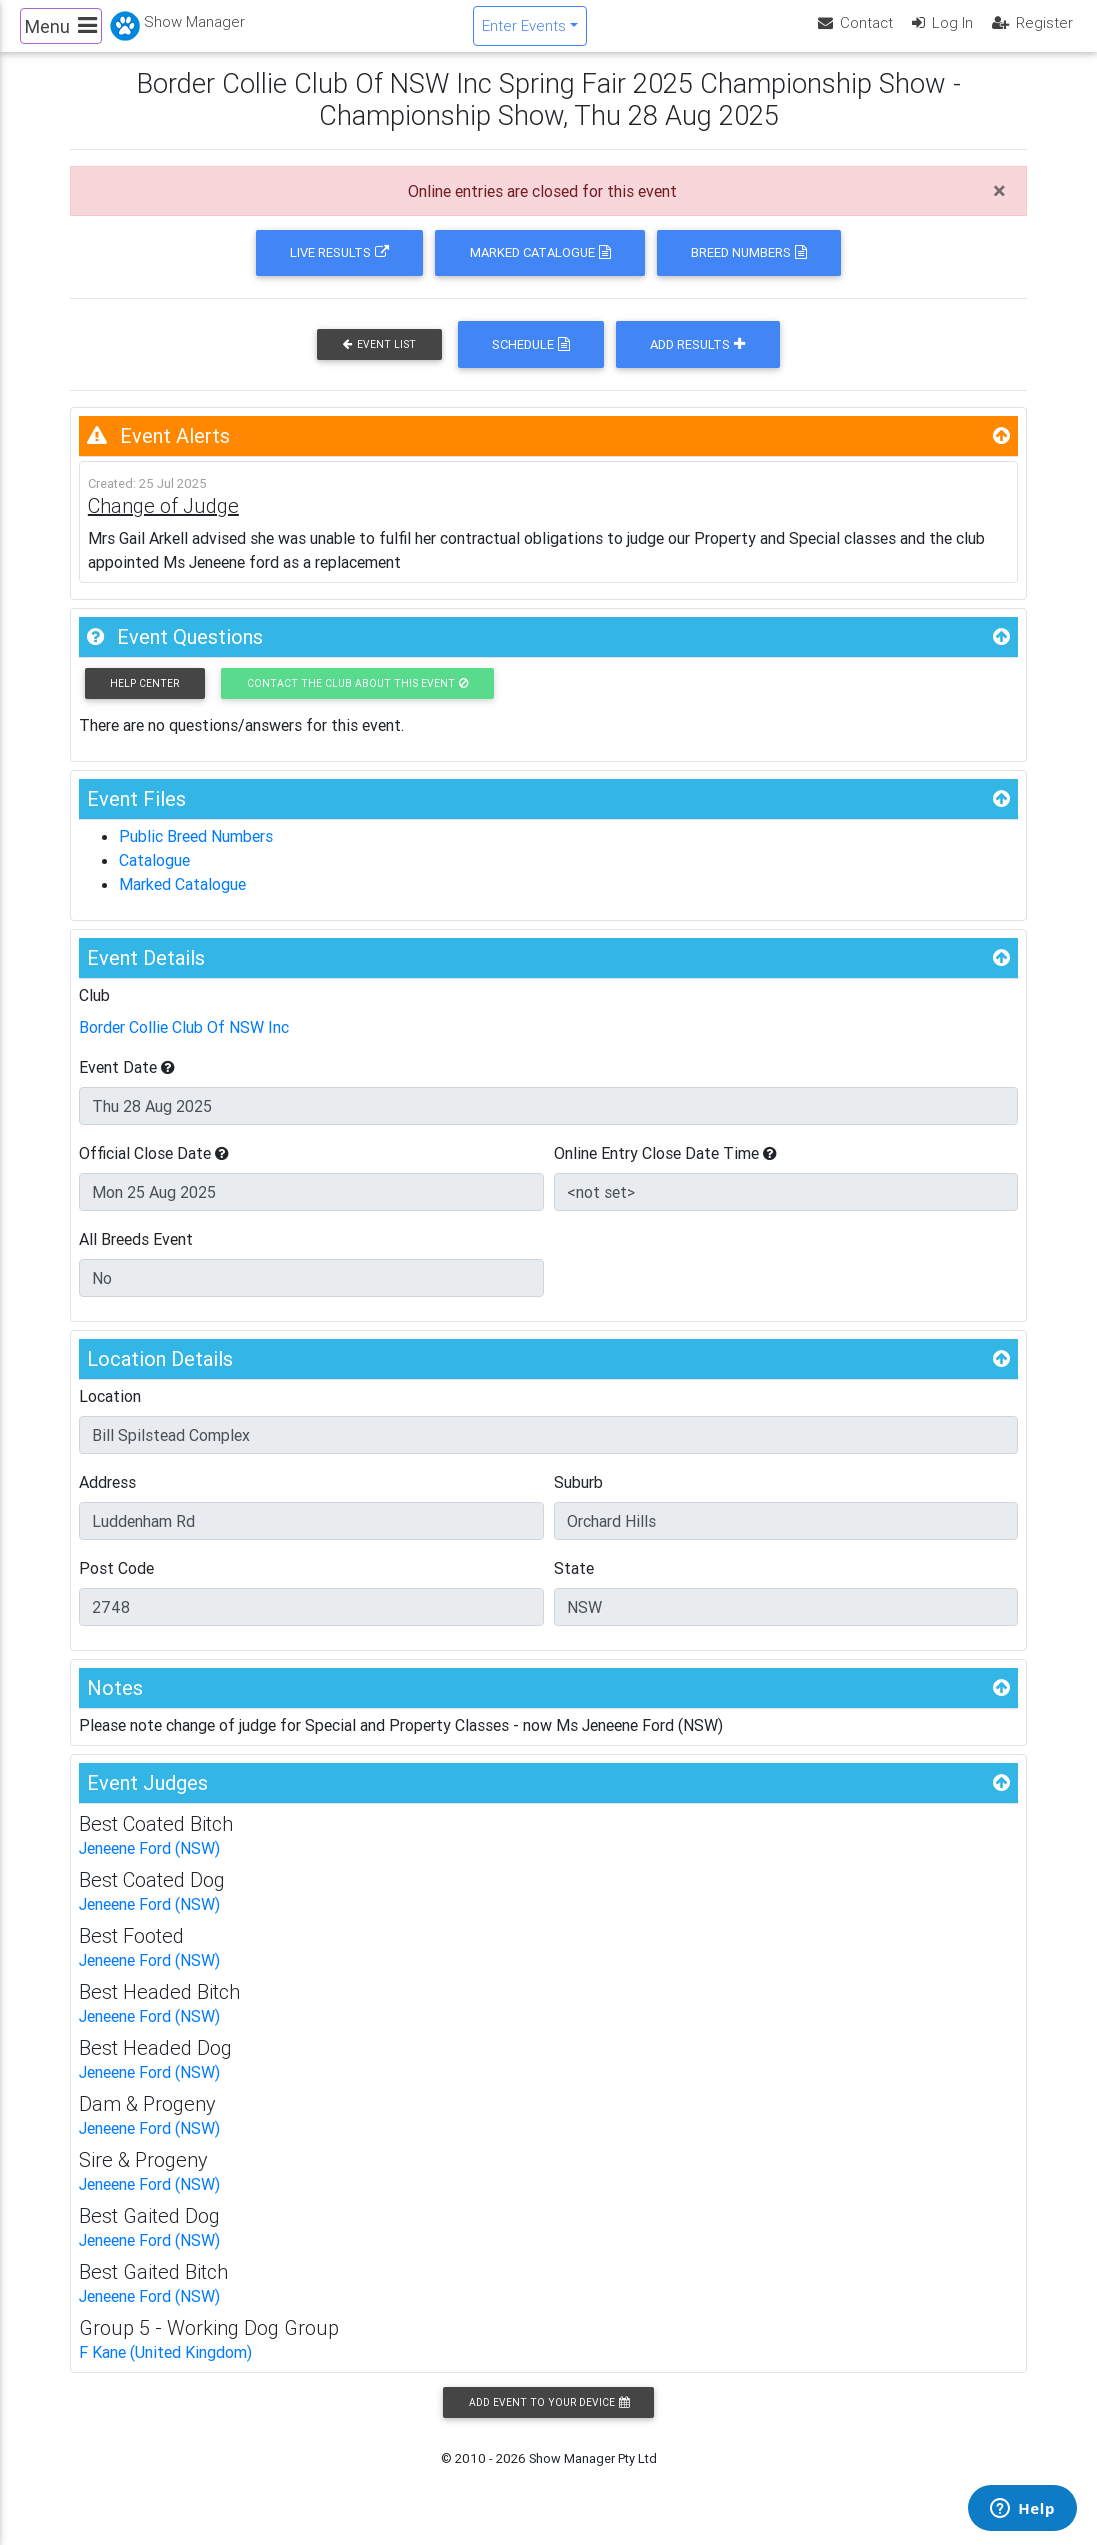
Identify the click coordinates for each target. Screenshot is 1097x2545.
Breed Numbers (749, 269)
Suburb (578, 1499)
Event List (379, 361)
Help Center (144, 699)
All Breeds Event (136, 1256)
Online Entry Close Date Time (665, 1170)
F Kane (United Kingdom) (165, 2369)
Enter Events (524, 33)
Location (110, 1413)
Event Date (127, 1084)
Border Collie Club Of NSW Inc (184, 1044)
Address (107, 1499)
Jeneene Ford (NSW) (149, 1865)
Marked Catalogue (540, 269)
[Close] (999, 208)
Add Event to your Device (549, 2419)
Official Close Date (154, 1170)
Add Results (697, 361)
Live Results (339, 269)
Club (94, 1012)
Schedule (531, 361)
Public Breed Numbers (196, 853)
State (574, 1585)
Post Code (116, 1585)
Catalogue (154, 877)
